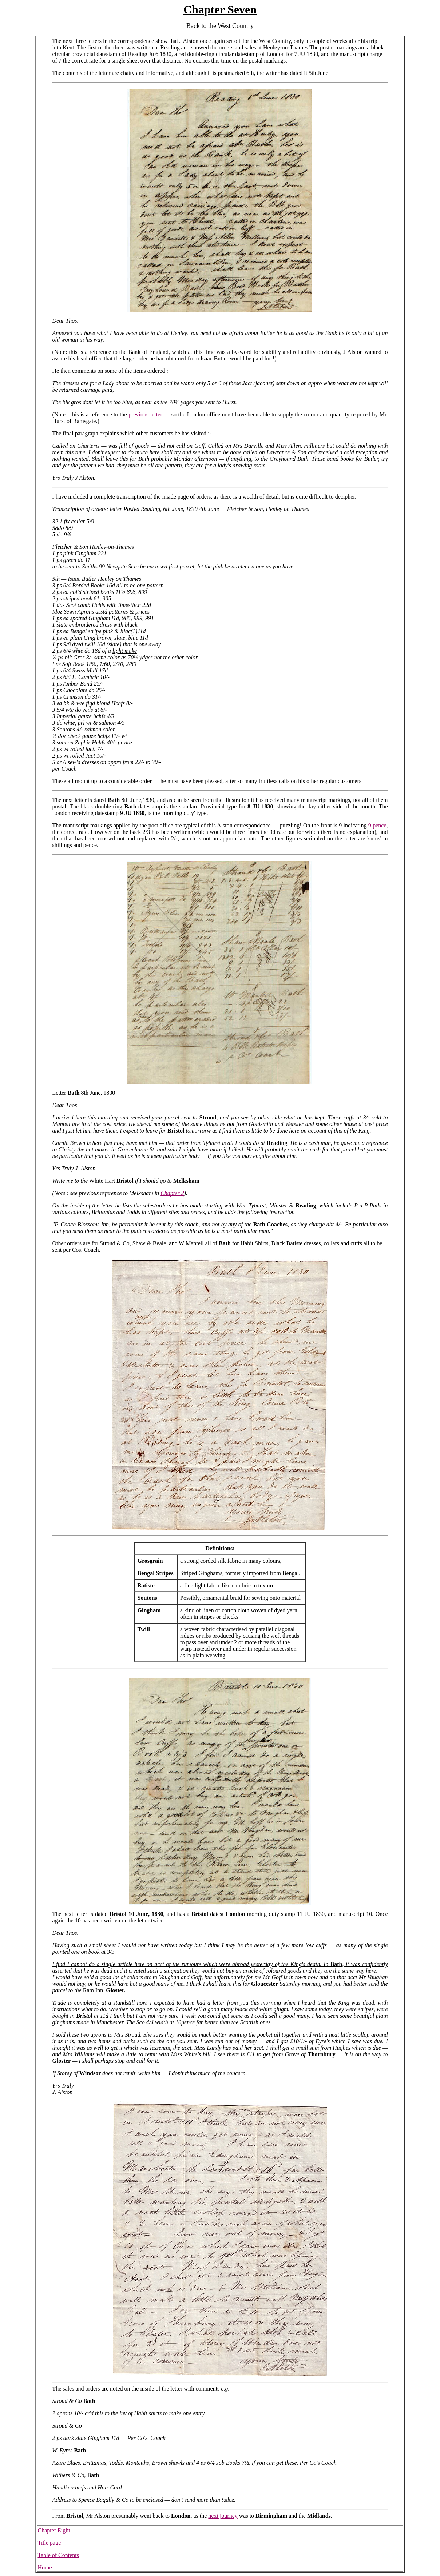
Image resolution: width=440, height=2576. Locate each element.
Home (44, 2567)
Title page (49, 2543)
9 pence (377, 825)
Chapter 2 (172, 1193)
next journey (222, 2516)
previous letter (145, 414)
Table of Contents (58, 2555)
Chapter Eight (53, 2530)
